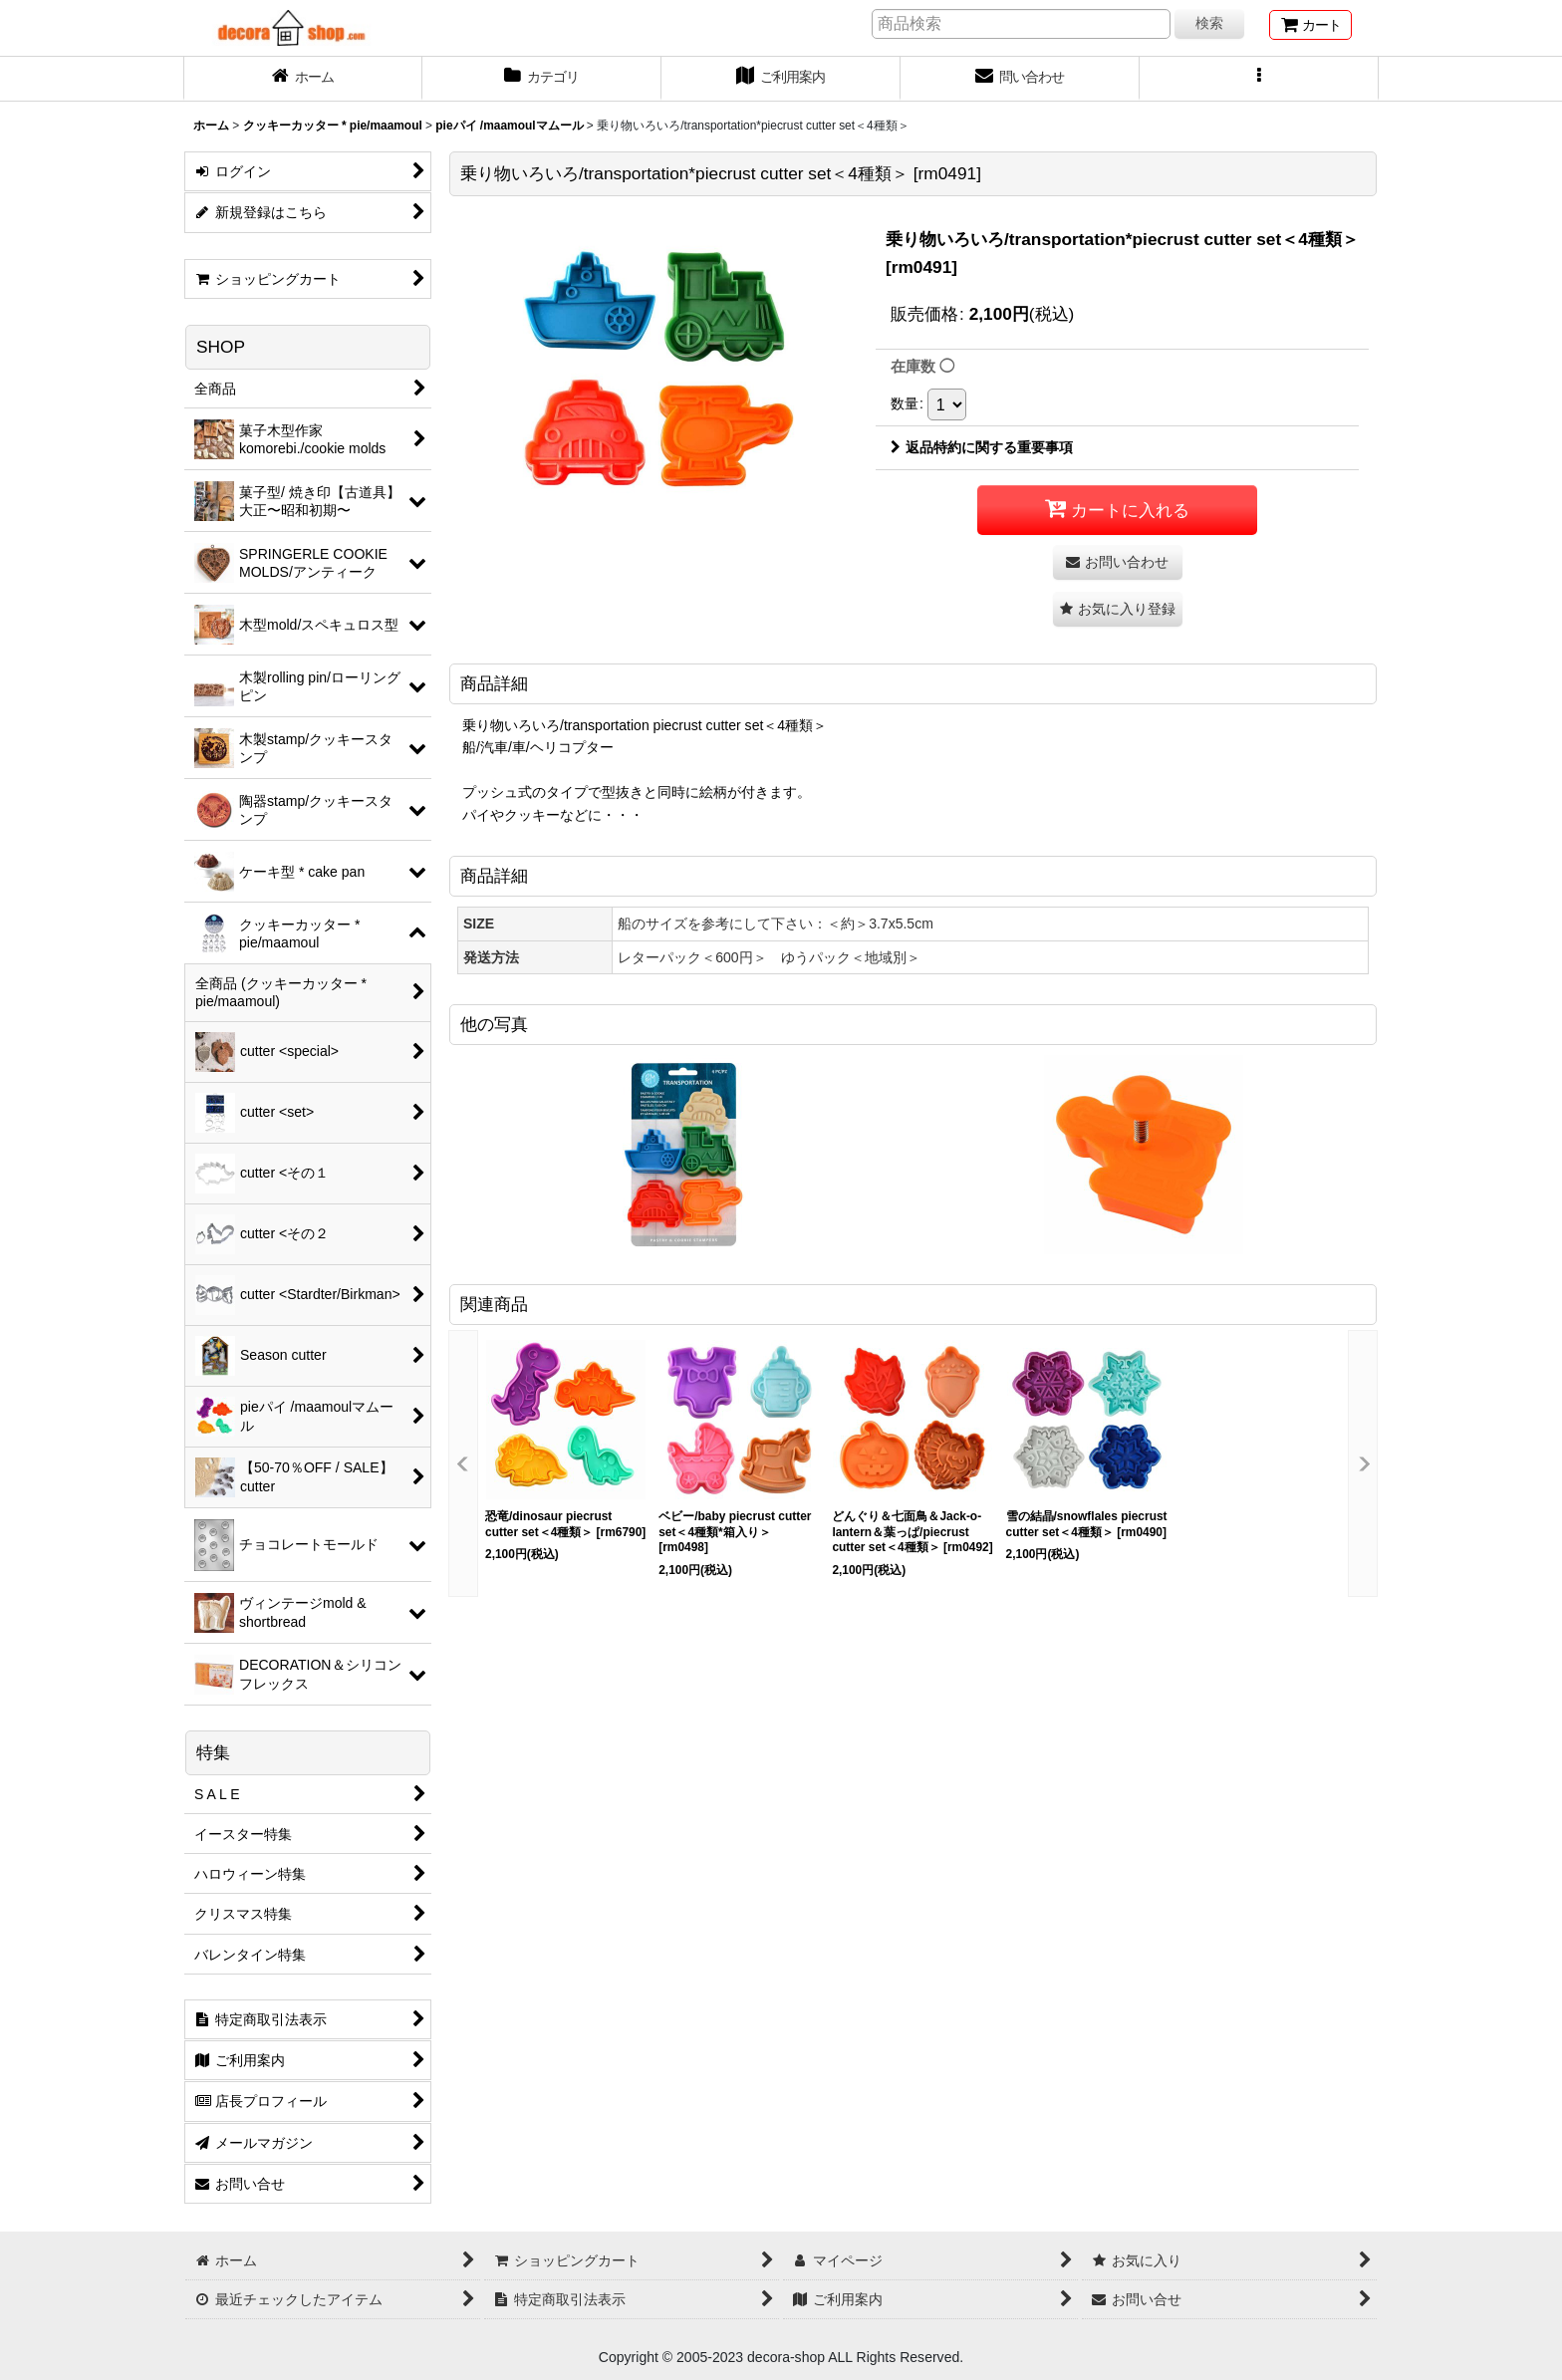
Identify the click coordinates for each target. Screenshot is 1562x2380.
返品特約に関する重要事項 (982, 447)
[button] (1259, 79)
